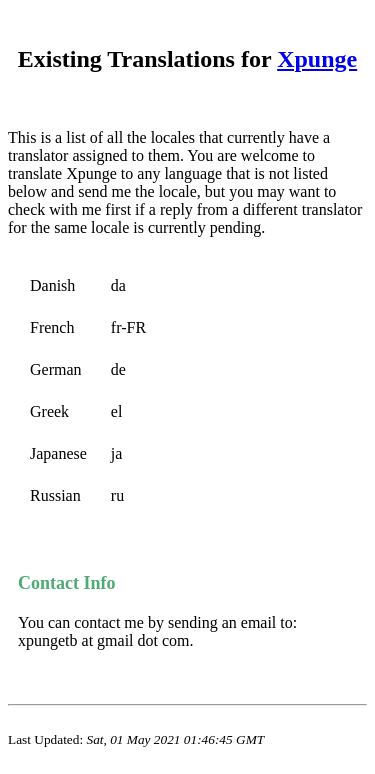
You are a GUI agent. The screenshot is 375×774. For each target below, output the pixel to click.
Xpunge (317, 59)
